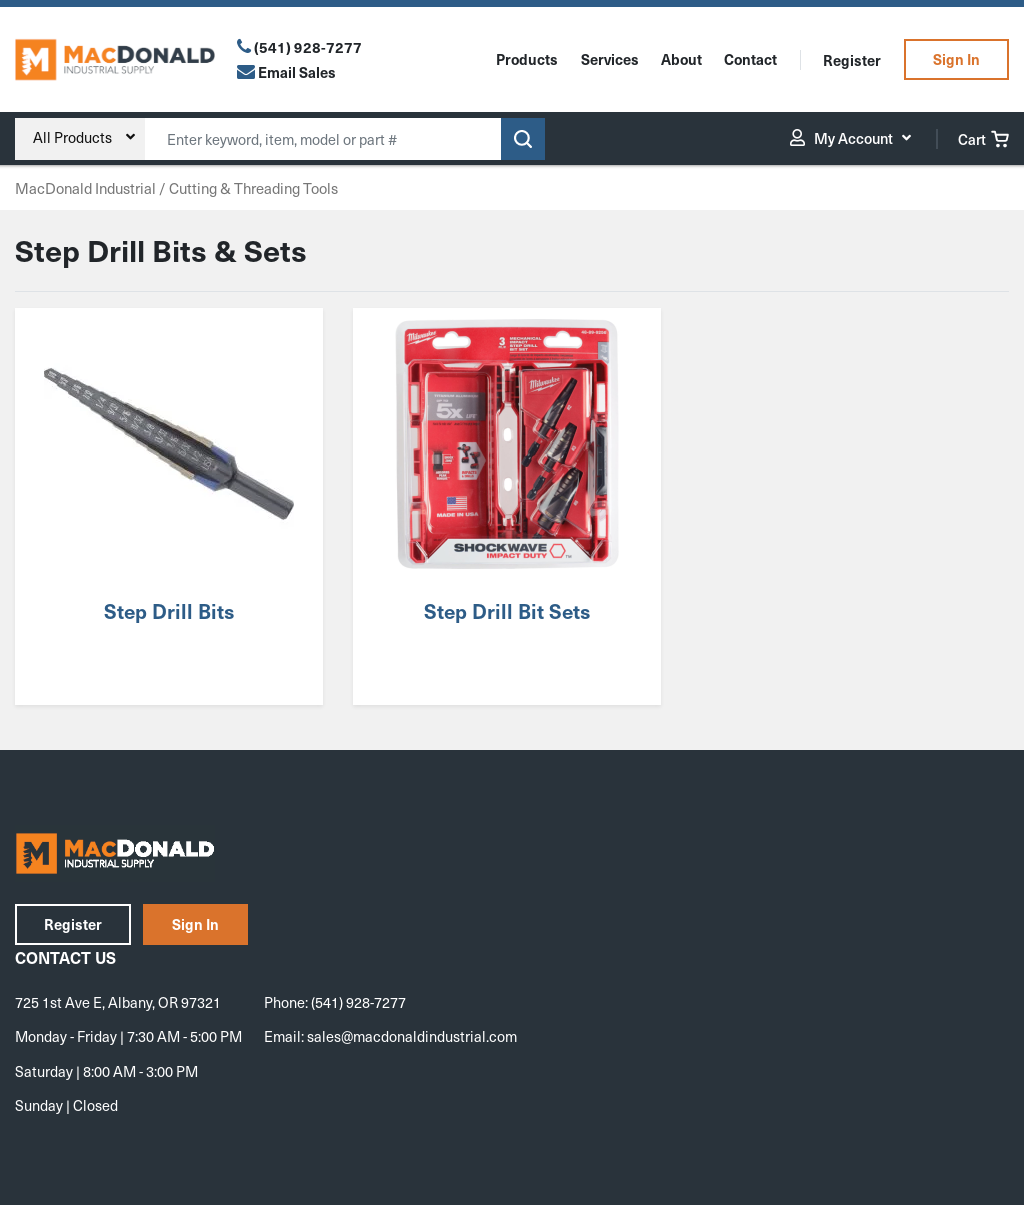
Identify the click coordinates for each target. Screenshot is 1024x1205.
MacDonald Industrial (85, 188)
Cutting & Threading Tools (253, 188)
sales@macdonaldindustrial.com (412, 1036)
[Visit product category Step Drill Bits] (168, 506)
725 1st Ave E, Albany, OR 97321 (118, 1002)
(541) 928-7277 (308, 47)
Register (852, 60)
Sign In (956, 59)
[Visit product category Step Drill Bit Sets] (506, 506)
